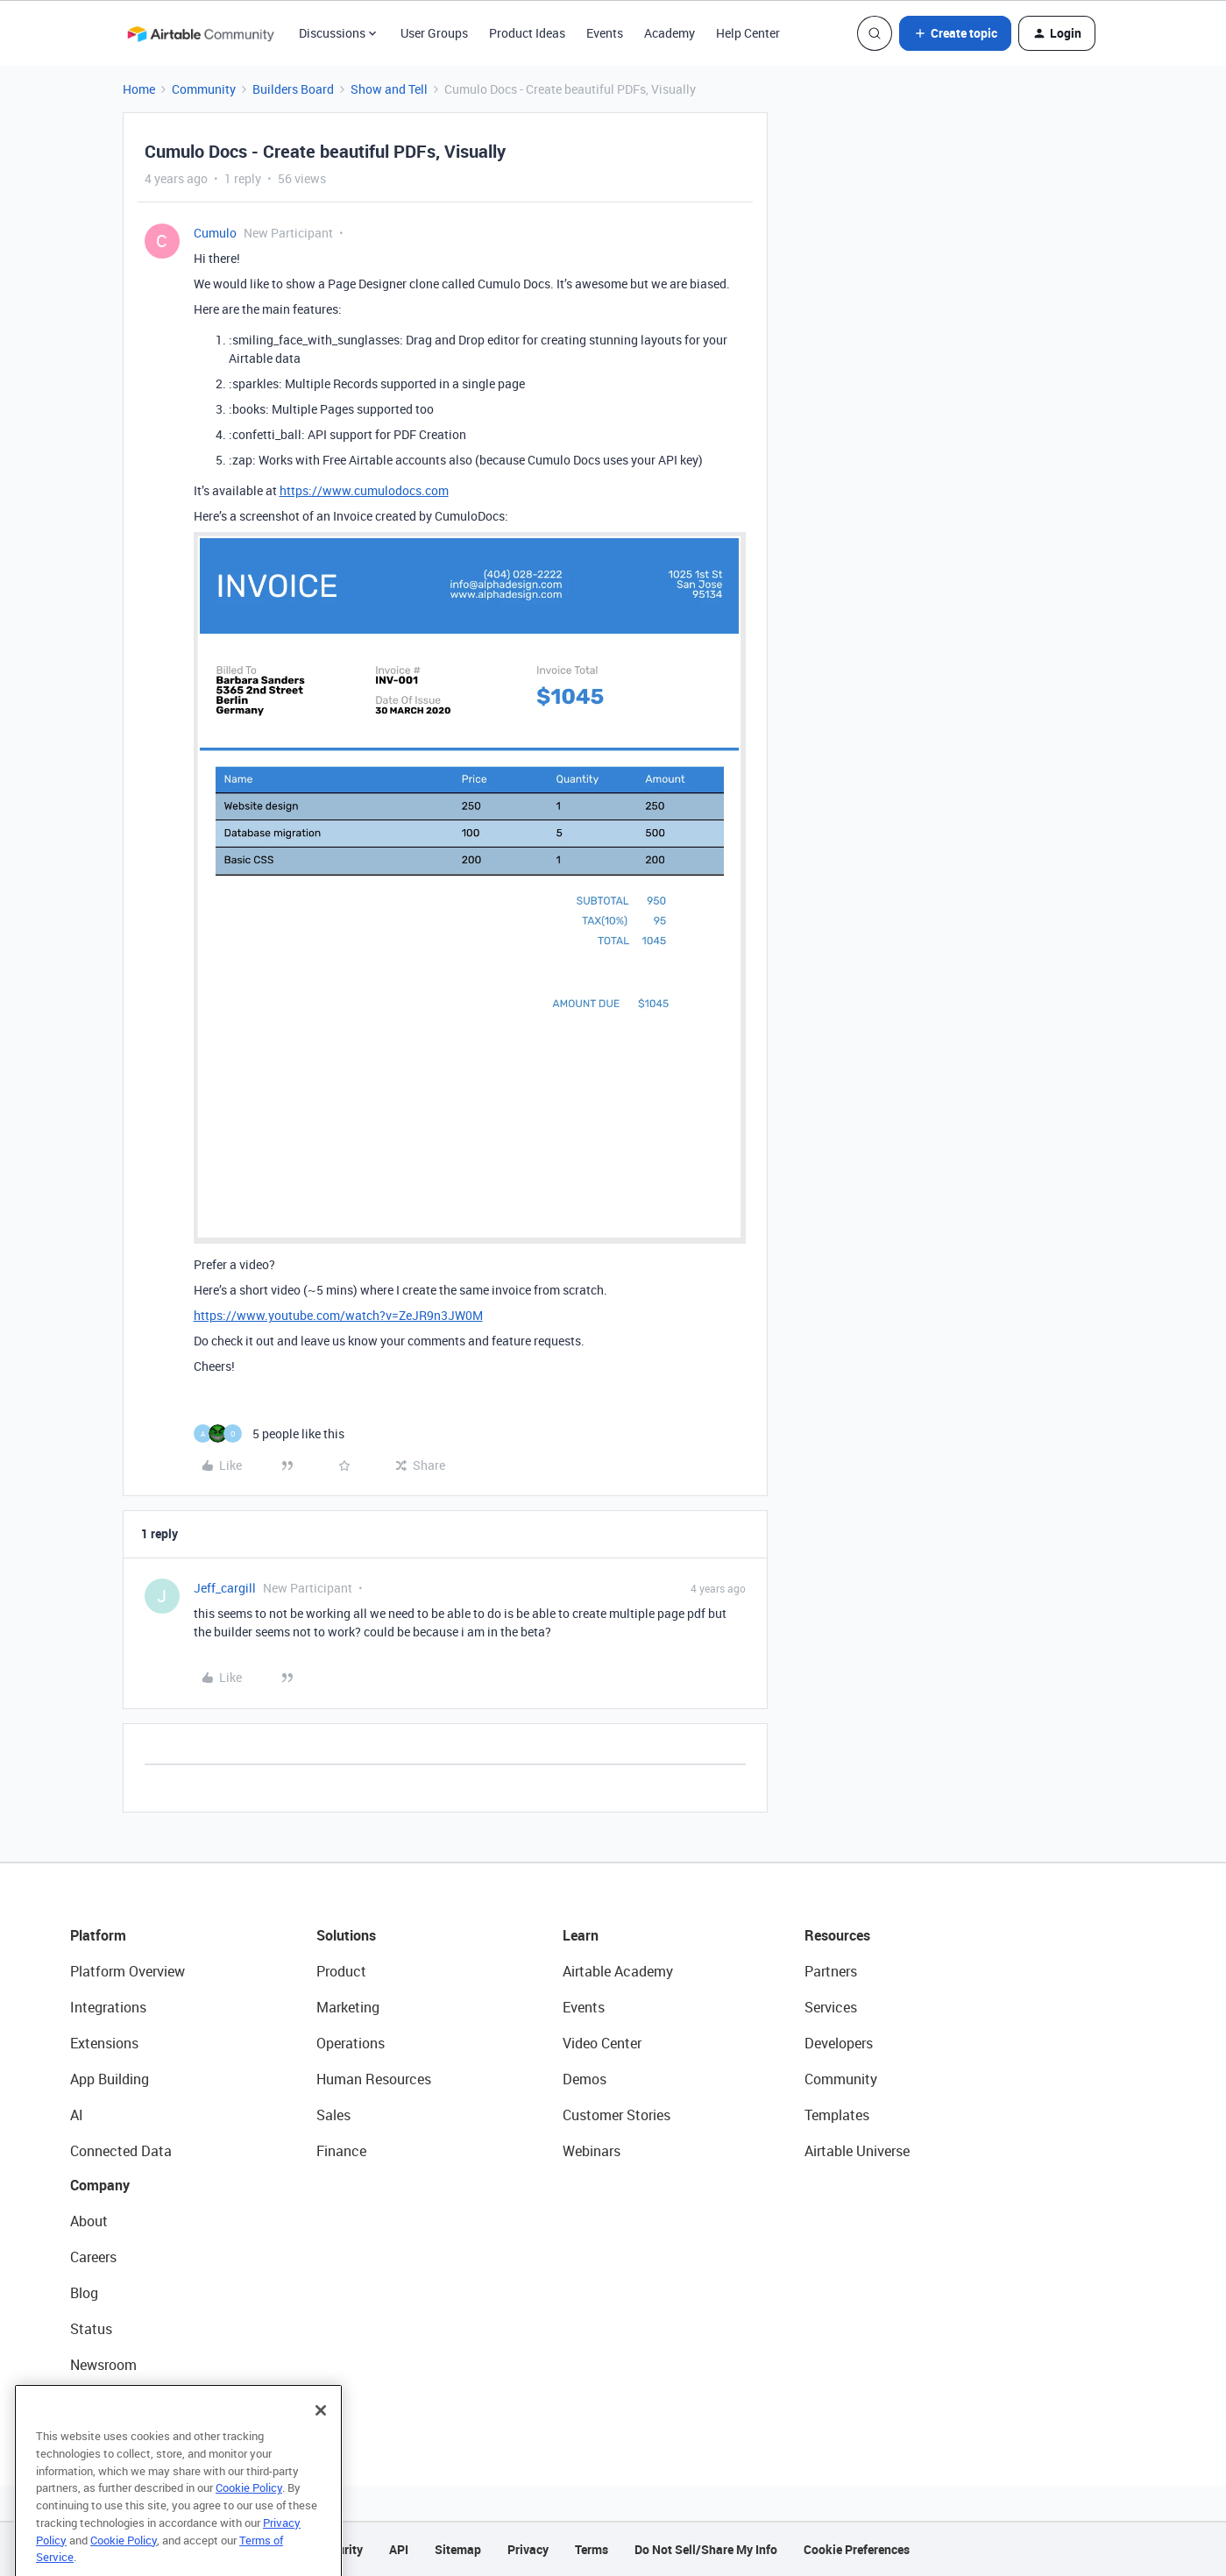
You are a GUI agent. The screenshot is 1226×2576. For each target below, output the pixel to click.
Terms (591, 2549)
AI (76, 2115)
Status (91, 2328)
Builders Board (293, 89)
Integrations (108, 2007)
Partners (830, 1971)
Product (341, 1971)
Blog (84, 2293)
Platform (98, 1935)
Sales (333, 2115)
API (398, 2549)
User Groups (434, 33)
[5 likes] (269, 1433)
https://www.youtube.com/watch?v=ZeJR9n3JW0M (338, 1315)
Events (604, 33)
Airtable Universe (857, 2151)
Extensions (104, 2043)
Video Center (602, 2043)
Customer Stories (616, 2115)
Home (139, 89)
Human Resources (373, 2079)
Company (100, 2185)
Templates (836, 2115)
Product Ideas (527, 33)
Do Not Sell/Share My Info (705, 2549)
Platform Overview (127, 1971)
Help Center (748, 33)
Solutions (346, 1935)
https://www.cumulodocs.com (364, 490)
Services (830, 2007)
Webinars (591, 2151)
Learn (581, 1935)
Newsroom (103, 2364)
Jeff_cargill (225, 1587)
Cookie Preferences (857, 2549)
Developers (838, 2043)
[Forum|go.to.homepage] (201, 33)
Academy (669, 33)
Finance (341, 2151)
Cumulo (215, 232)
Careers (93, 2257)
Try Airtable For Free (132, 2400)
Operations (350, 2043)
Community (204, 89)
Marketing (347, 2007)
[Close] (320, 2443)
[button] (955, 33)
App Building (109, 2079)
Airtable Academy (618, 1971)
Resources (837, 1935)
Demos (584, 2079)
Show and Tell (389, 89)
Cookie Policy (249, 2521)
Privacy (528, 2549)
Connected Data (121, 2151)
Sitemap (458, 2549)
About (89, 2221)
